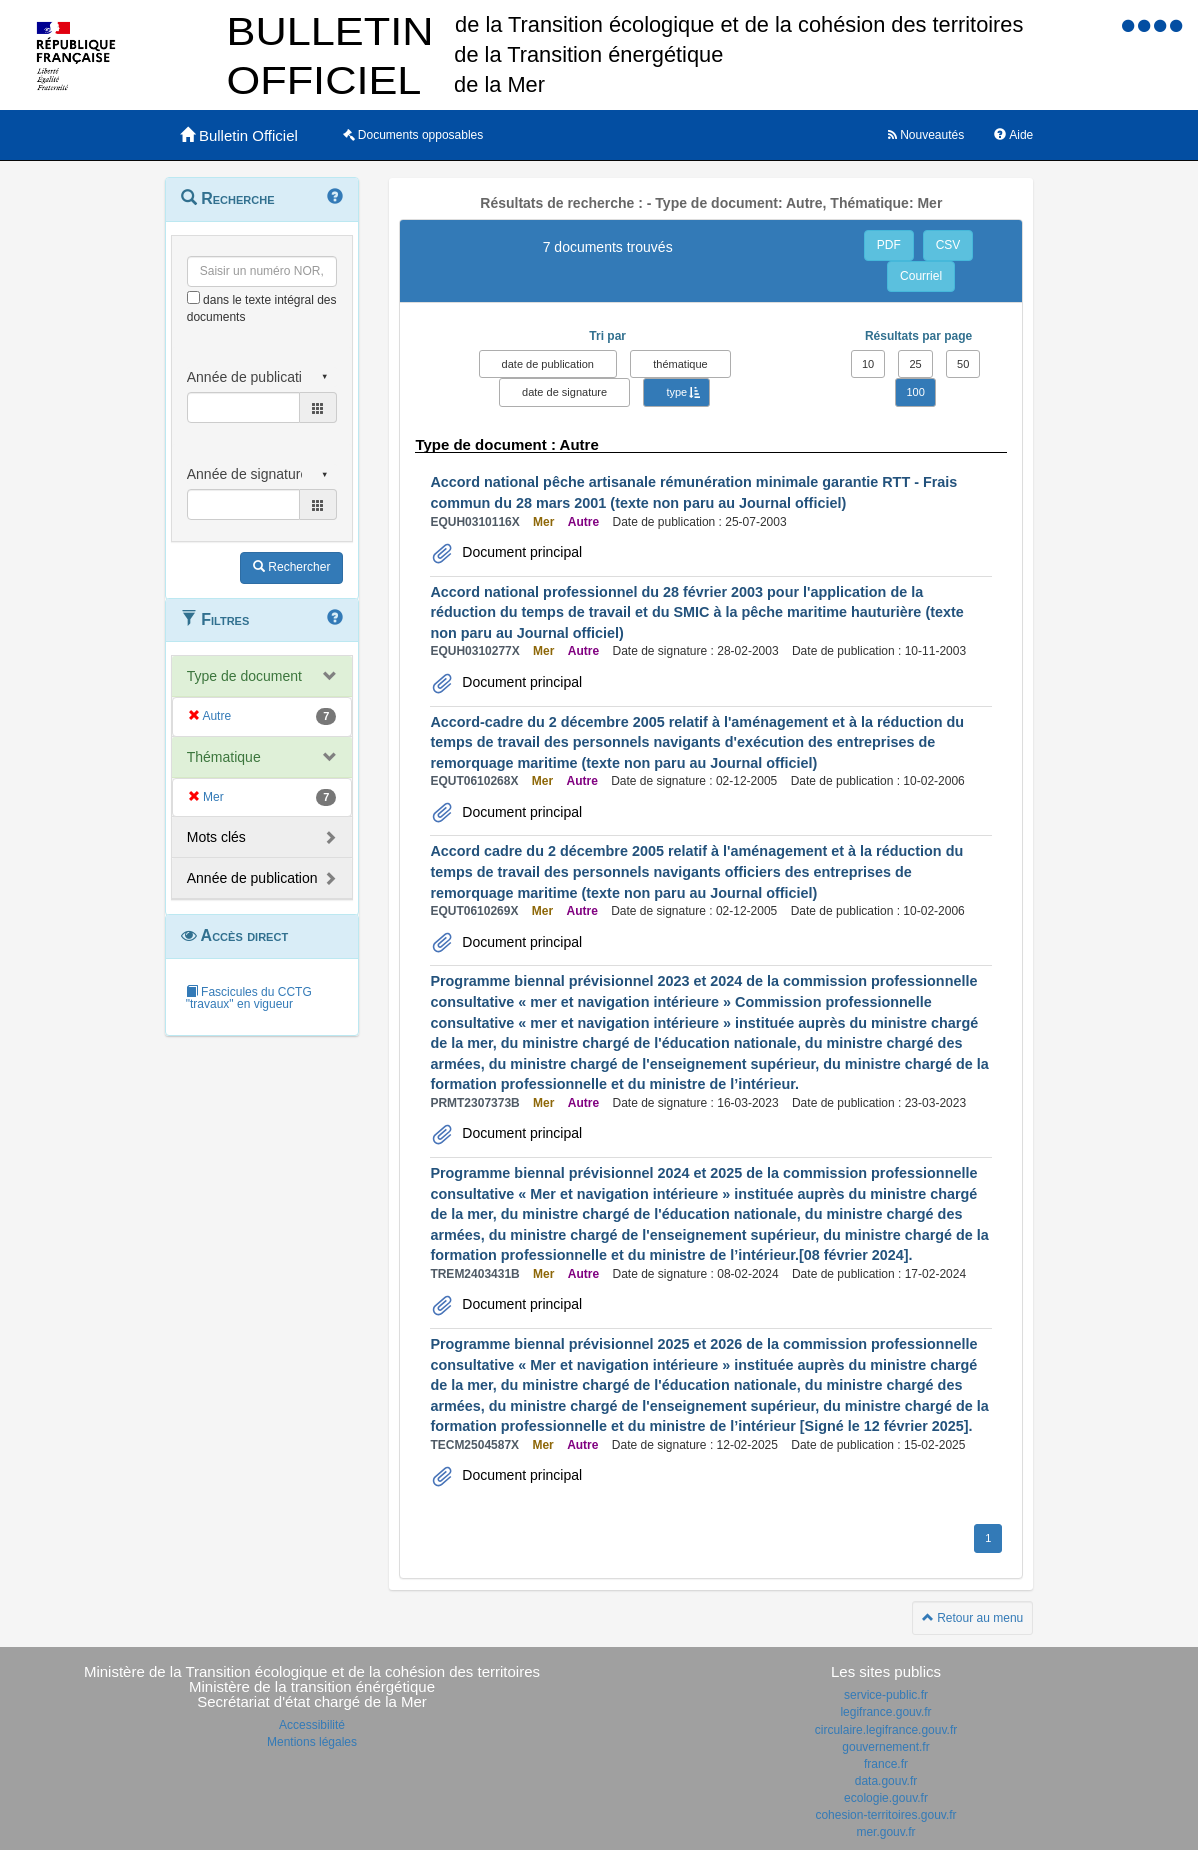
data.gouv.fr (886, 1781)
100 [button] (915, 392)
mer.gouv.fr (885, 1832)
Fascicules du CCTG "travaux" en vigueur (249, 998)
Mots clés (216, 837)
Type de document (244, 676)
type (676, 392)
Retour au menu (972, 1618)
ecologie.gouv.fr (886, 1798)
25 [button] (915, 364)
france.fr (886, 1764)
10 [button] (868, 364)
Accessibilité (312, 1725)
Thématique (224, 757)
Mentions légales (312, 1742)
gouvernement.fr (885, 1747)
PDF (889, 245)
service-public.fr (886, 1695)
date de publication (548, 364)
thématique (680, 364)
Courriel (921, 276)
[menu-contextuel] (193, 297)
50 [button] (963, 364)
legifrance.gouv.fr (885, 1712)
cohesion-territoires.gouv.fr (885, 1815)
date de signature (564, 392)
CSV (948, 245)
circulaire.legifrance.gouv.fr (886, 1730)
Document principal (520, 552)
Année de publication (252, 878)
